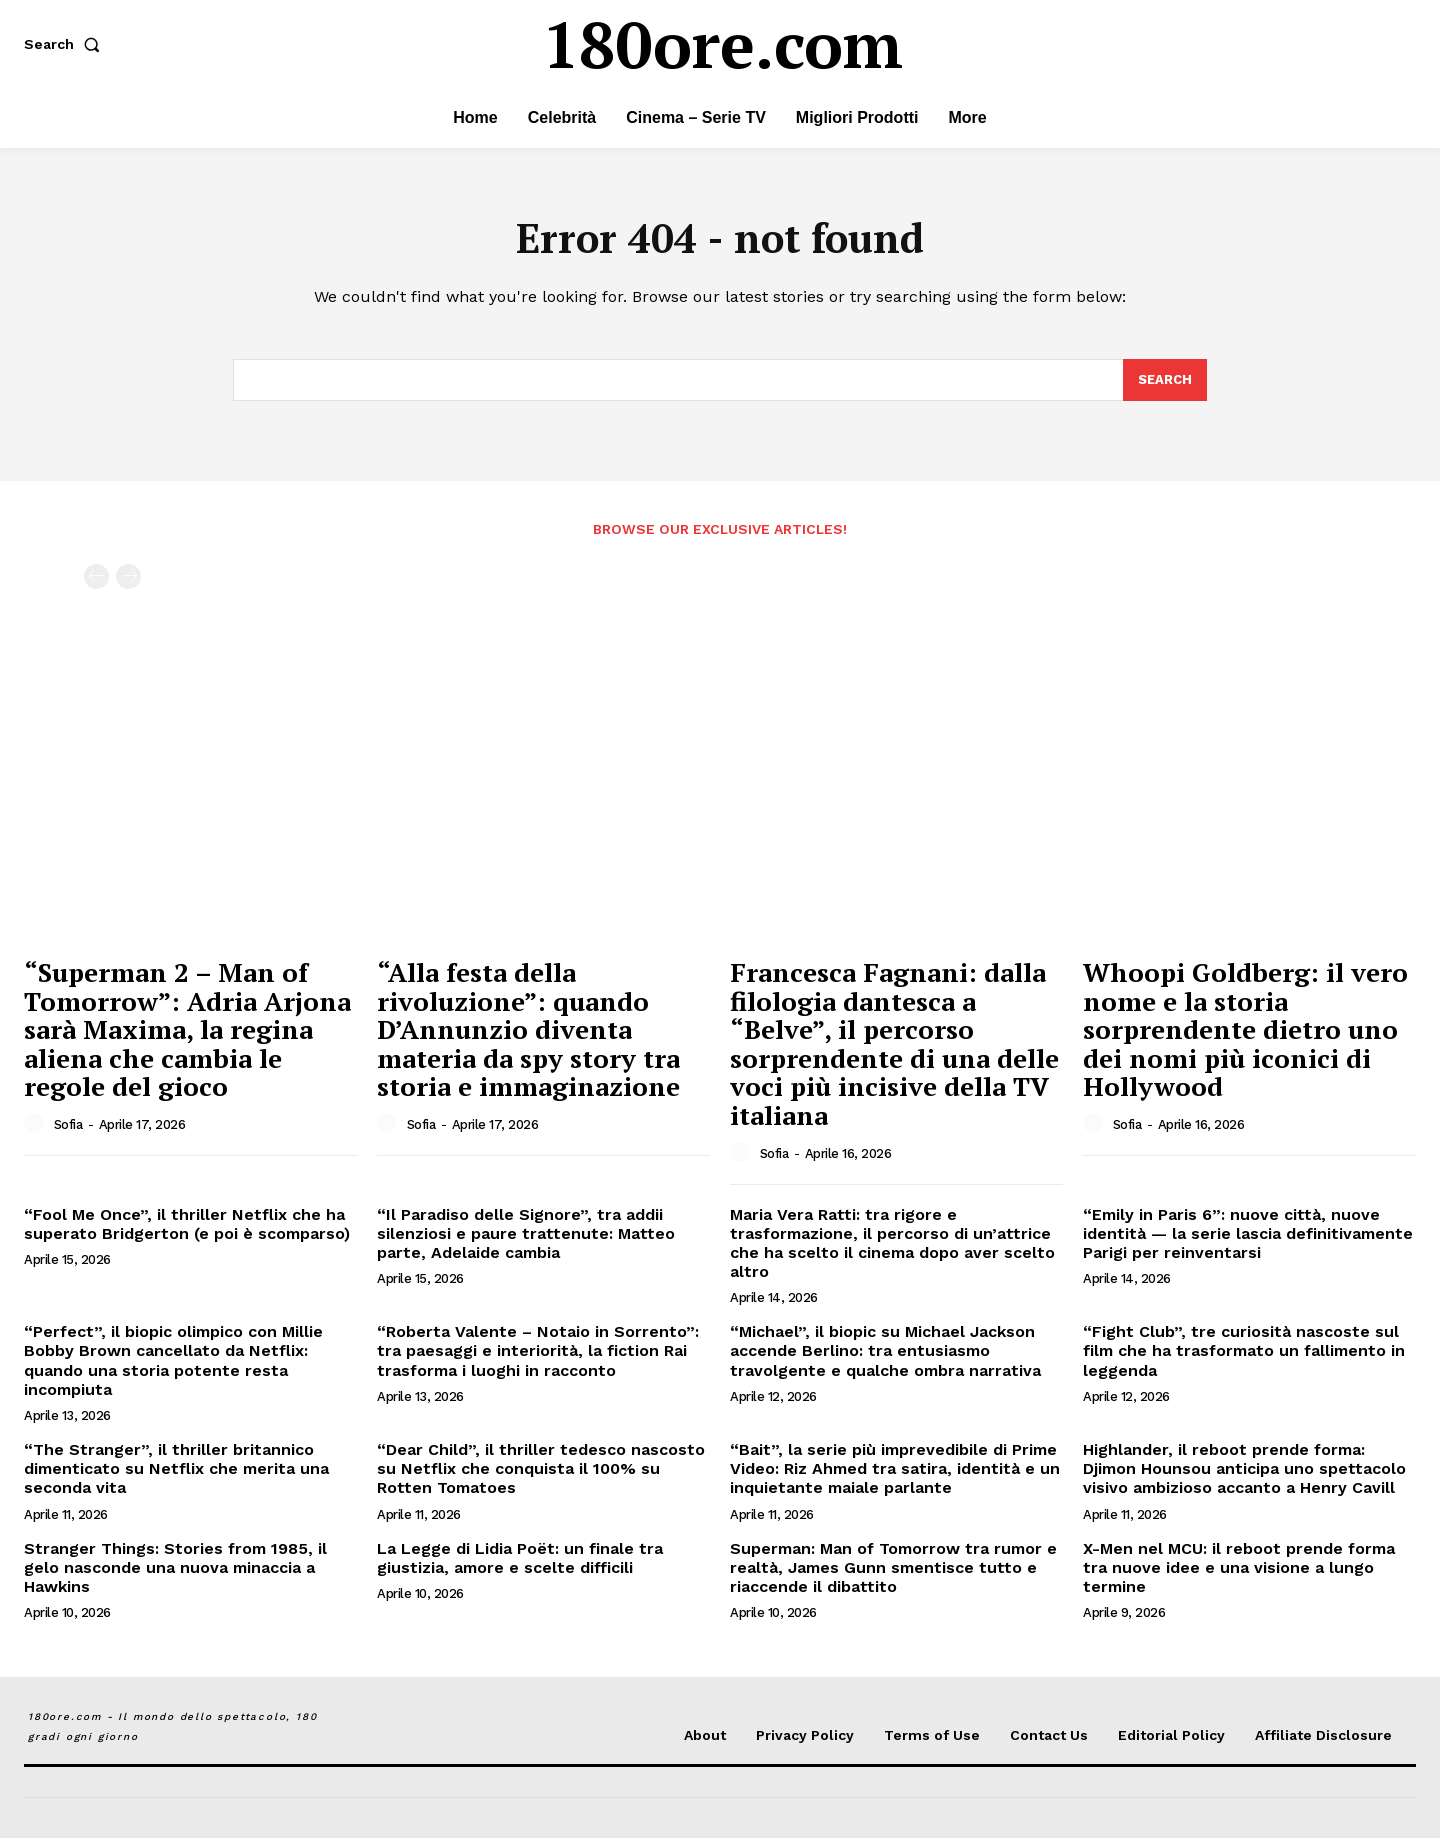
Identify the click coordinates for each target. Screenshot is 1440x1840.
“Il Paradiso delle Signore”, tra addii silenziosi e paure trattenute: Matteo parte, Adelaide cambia (526, 1235)
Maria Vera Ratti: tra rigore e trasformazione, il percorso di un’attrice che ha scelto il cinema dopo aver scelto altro (892, 1245)
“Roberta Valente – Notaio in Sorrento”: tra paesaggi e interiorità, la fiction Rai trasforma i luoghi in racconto (538, 1352)
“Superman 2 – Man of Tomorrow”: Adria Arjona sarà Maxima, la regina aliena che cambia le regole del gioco (187, 1031)
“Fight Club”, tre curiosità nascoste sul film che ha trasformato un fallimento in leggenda (1244, 1352)
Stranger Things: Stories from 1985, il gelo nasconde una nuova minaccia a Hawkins (175, 1569)
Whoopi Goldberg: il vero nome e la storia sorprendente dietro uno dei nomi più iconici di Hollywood (1245, 1031)
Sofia (68, 1126)
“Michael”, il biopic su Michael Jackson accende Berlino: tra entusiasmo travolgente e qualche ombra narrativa (885, 1352)
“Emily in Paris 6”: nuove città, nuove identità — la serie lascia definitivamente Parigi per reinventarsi (1248, 1235)
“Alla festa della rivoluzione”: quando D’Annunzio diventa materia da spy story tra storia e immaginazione (528, 1031)
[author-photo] (37, 1126)
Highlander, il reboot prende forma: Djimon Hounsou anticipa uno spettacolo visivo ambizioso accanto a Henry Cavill (1244, 1470)
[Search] (1165, 382)
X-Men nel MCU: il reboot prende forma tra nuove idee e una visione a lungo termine (1239, 1569)
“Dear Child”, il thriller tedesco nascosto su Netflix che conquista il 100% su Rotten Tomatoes (541, 1470)
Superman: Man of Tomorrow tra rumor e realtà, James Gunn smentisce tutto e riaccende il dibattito (893, 1569)
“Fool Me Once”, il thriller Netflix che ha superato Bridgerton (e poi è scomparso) (187, 1226)
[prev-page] (96, 579)
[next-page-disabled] (128, 579)
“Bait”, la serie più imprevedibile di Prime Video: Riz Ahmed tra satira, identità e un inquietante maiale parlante (895, 1470)
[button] (66, 44)
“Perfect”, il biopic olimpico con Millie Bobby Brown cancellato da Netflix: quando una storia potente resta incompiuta (173, 1362)
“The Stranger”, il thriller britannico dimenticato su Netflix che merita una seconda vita (176, 1470)
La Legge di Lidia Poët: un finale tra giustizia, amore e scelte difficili (520, 1560)
